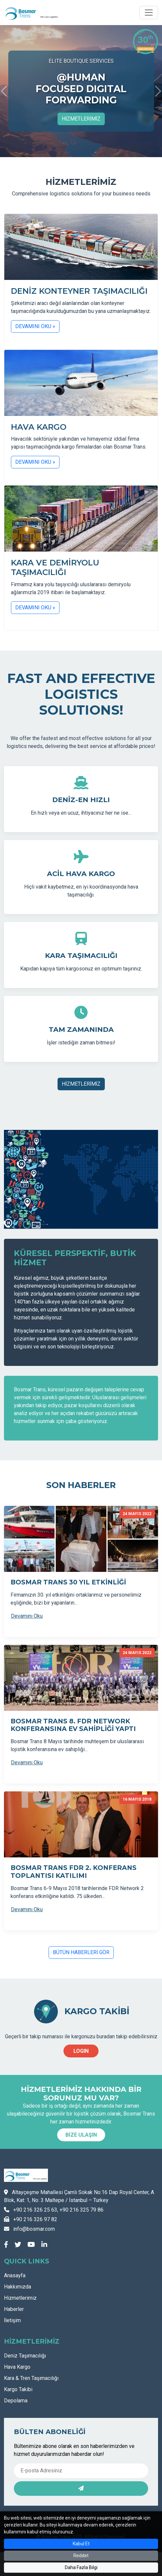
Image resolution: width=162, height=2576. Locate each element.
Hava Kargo (17, 2367)
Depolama (15, 2400)
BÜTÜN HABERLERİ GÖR (81, 1952)
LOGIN (81, 2051)
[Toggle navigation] (149, 12)
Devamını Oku (27, 1616)
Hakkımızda (17, 2287)
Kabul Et (81, 2543)
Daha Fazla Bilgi (81, 2567)
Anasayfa (14, 2275)
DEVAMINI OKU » (35, 326)
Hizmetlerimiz (20, 2298)
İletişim (12, 2320)
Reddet (81, 2555)
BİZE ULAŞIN (81, 2135)
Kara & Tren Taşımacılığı (31, 2378)
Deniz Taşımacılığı (25, 2356)
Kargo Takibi (18, 2389)
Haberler (14, 2309)
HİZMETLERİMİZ (81, 119)
